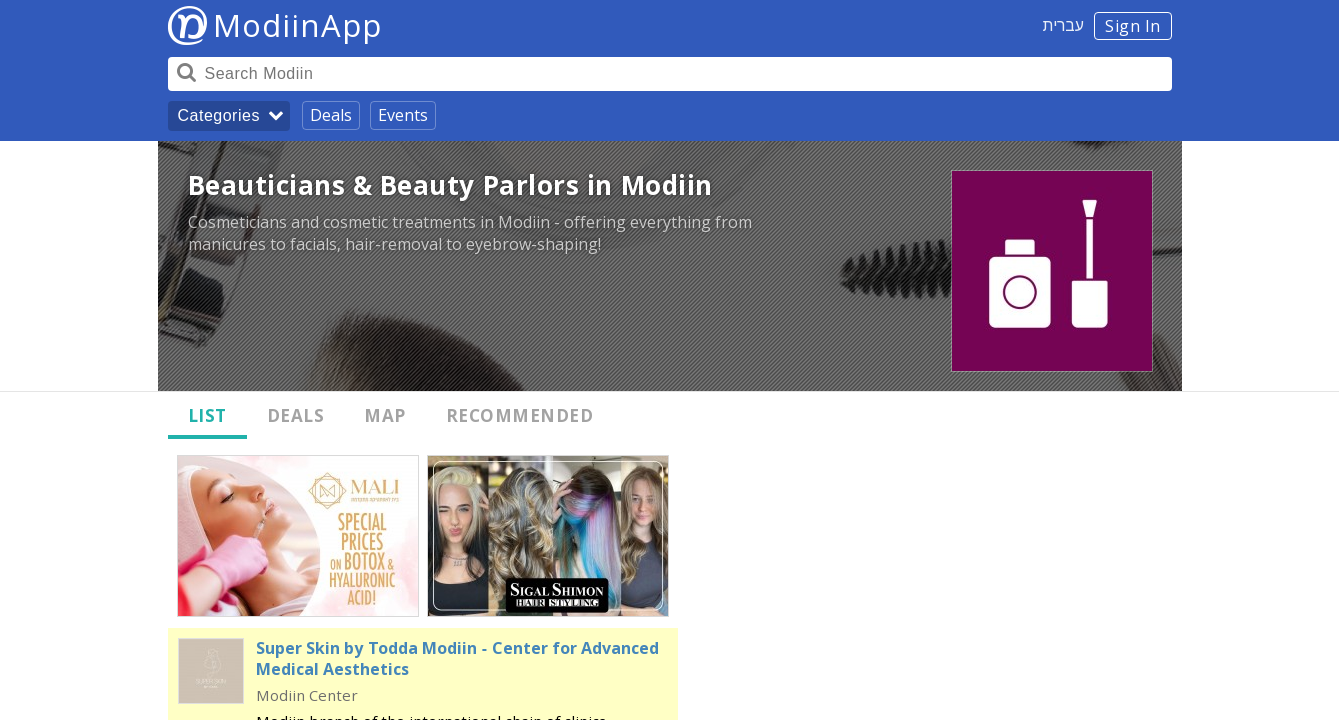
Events (403, 115)
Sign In (1133, 26)
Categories (219, 115)
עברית (1063, 25)
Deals (331, 115)
